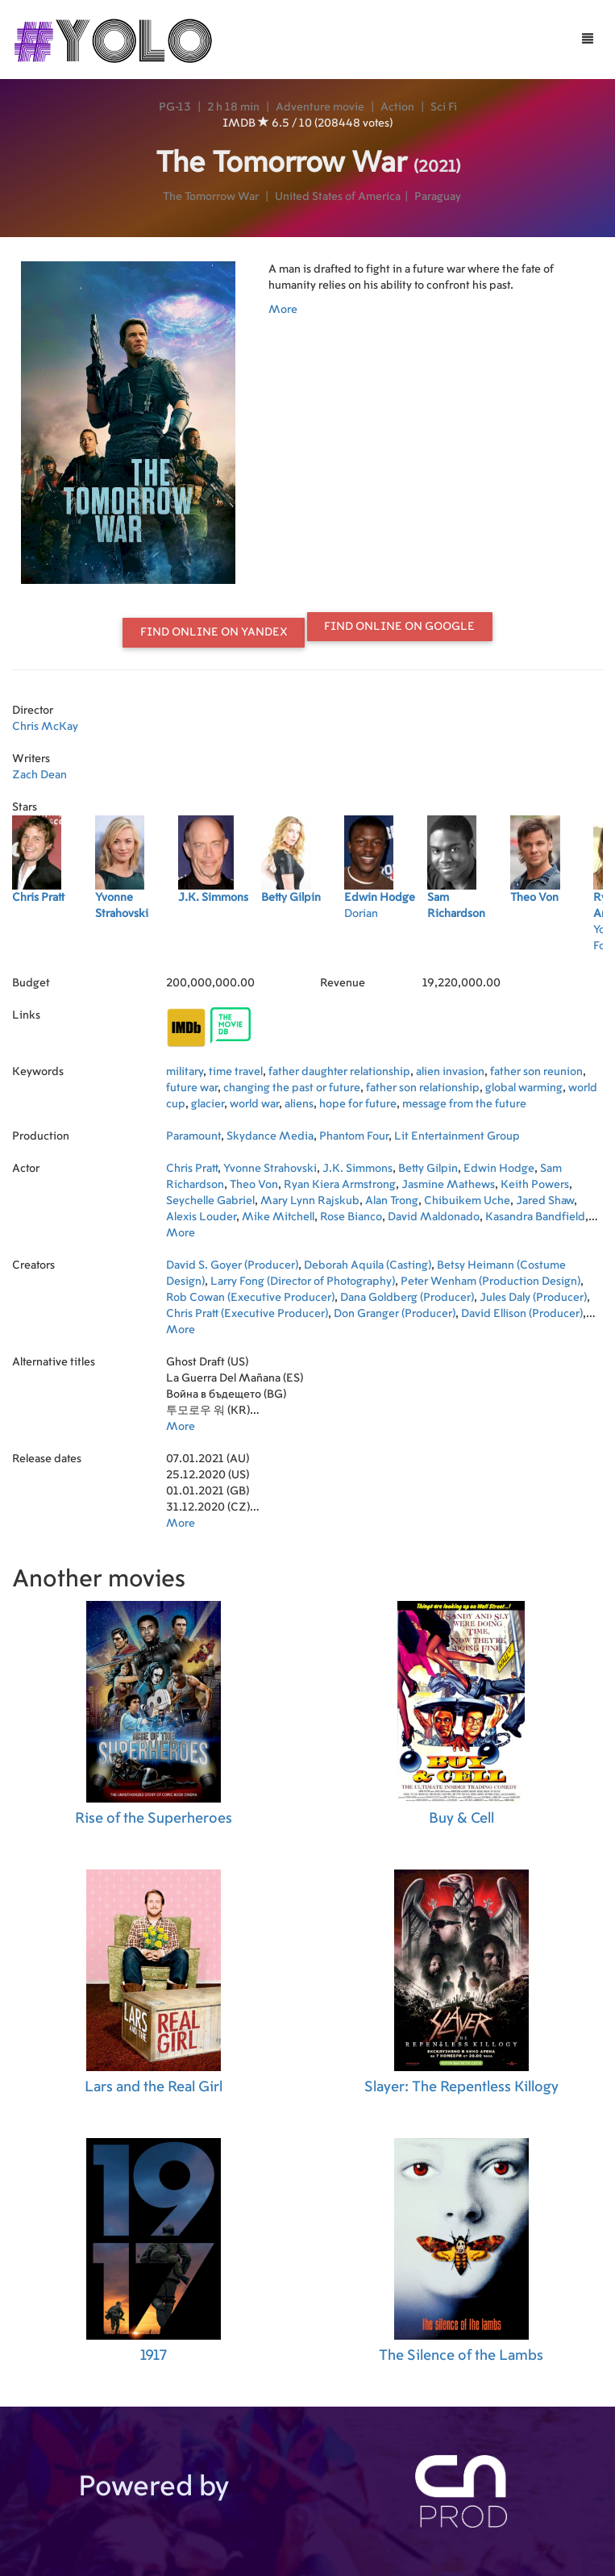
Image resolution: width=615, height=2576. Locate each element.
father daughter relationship (339, 1072)
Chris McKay (45, 726)
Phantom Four (354, 1136)
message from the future (464, 1104)
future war (192, 1088)
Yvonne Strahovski (270, 1168)
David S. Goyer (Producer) (232, 1265)
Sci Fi (443, 107)
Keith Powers (535, 1184)
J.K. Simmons (357, 1168)
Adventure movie (320, 107)
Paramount (193, 1136)
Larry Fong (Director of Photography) (302, 1281)
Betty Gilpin (428, 1168)
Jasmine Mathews (448, 1184)
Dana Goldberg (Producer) (407, 1297)
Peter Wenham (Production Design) (490, 1281)
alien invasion (450, 1072)
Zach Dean (39, 775)
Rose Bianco (351, 1217)
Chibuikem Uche (467, 1201)
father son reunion (536, 1072)
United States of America (338, 196)
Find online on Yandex (214, 632)
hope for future (358, 1104)
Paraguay (437, 196)
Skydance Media (270, 1136)
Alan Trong (391, 1201)
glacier (207, 1104)
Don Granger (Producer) (394, 1313)
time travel (236, 1072)
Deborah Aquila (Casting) (367, 1265)
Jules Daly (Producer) (533, 1297)
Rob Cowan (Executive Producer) (250, 1297)
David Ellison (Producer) (522, 1313)
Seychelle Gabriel (210, 1201)
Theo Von (254, 1184)
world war (254, 1104)
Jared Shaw (545, 1201)
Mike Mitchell (278, 1217)
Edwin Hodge (498, 1168)
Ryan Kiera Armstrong (340, 1184)
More (282, 309)
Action (397, 107)
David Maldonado (434, 1217)
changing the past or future (291, 1088)
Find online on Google (399, 626)
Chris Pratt (192, 1168)
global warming (524, 1088)
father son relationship (423, 1088)
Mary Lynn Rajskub (309, 1201)
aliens (299, 1104)
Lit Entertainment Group (457, 1136)
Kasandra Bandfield (535, 1217)
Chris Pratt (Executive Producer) (247, 1313)
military (184, 1072)
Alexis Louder (201, 1217)
